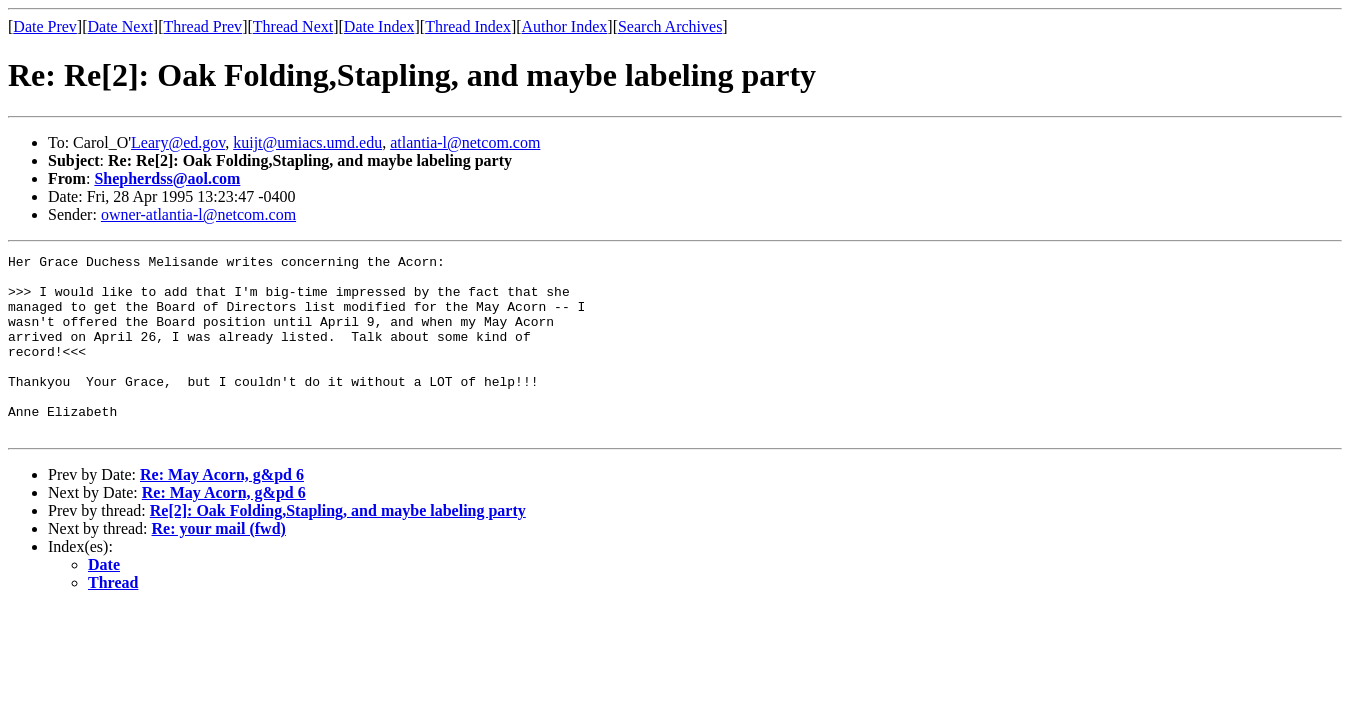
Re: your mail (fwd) (219, 564)
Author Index (565, 26)
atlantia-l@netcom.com (465, 142)
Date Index (379, 26)
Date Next (120, 26)
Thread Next (293, 26)
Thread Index (468, 26)
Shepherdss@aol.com (167, 178)
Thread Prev (202, 26)
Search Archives (670, 26)
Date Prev (45, 26)
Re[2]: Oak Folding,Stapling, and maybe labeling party (338, 546)
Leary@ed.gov (178, 142)
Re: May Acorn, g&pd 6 (222, 510)
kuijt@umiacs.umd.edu (307, 142)
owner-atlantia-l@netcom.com (198, 214)
